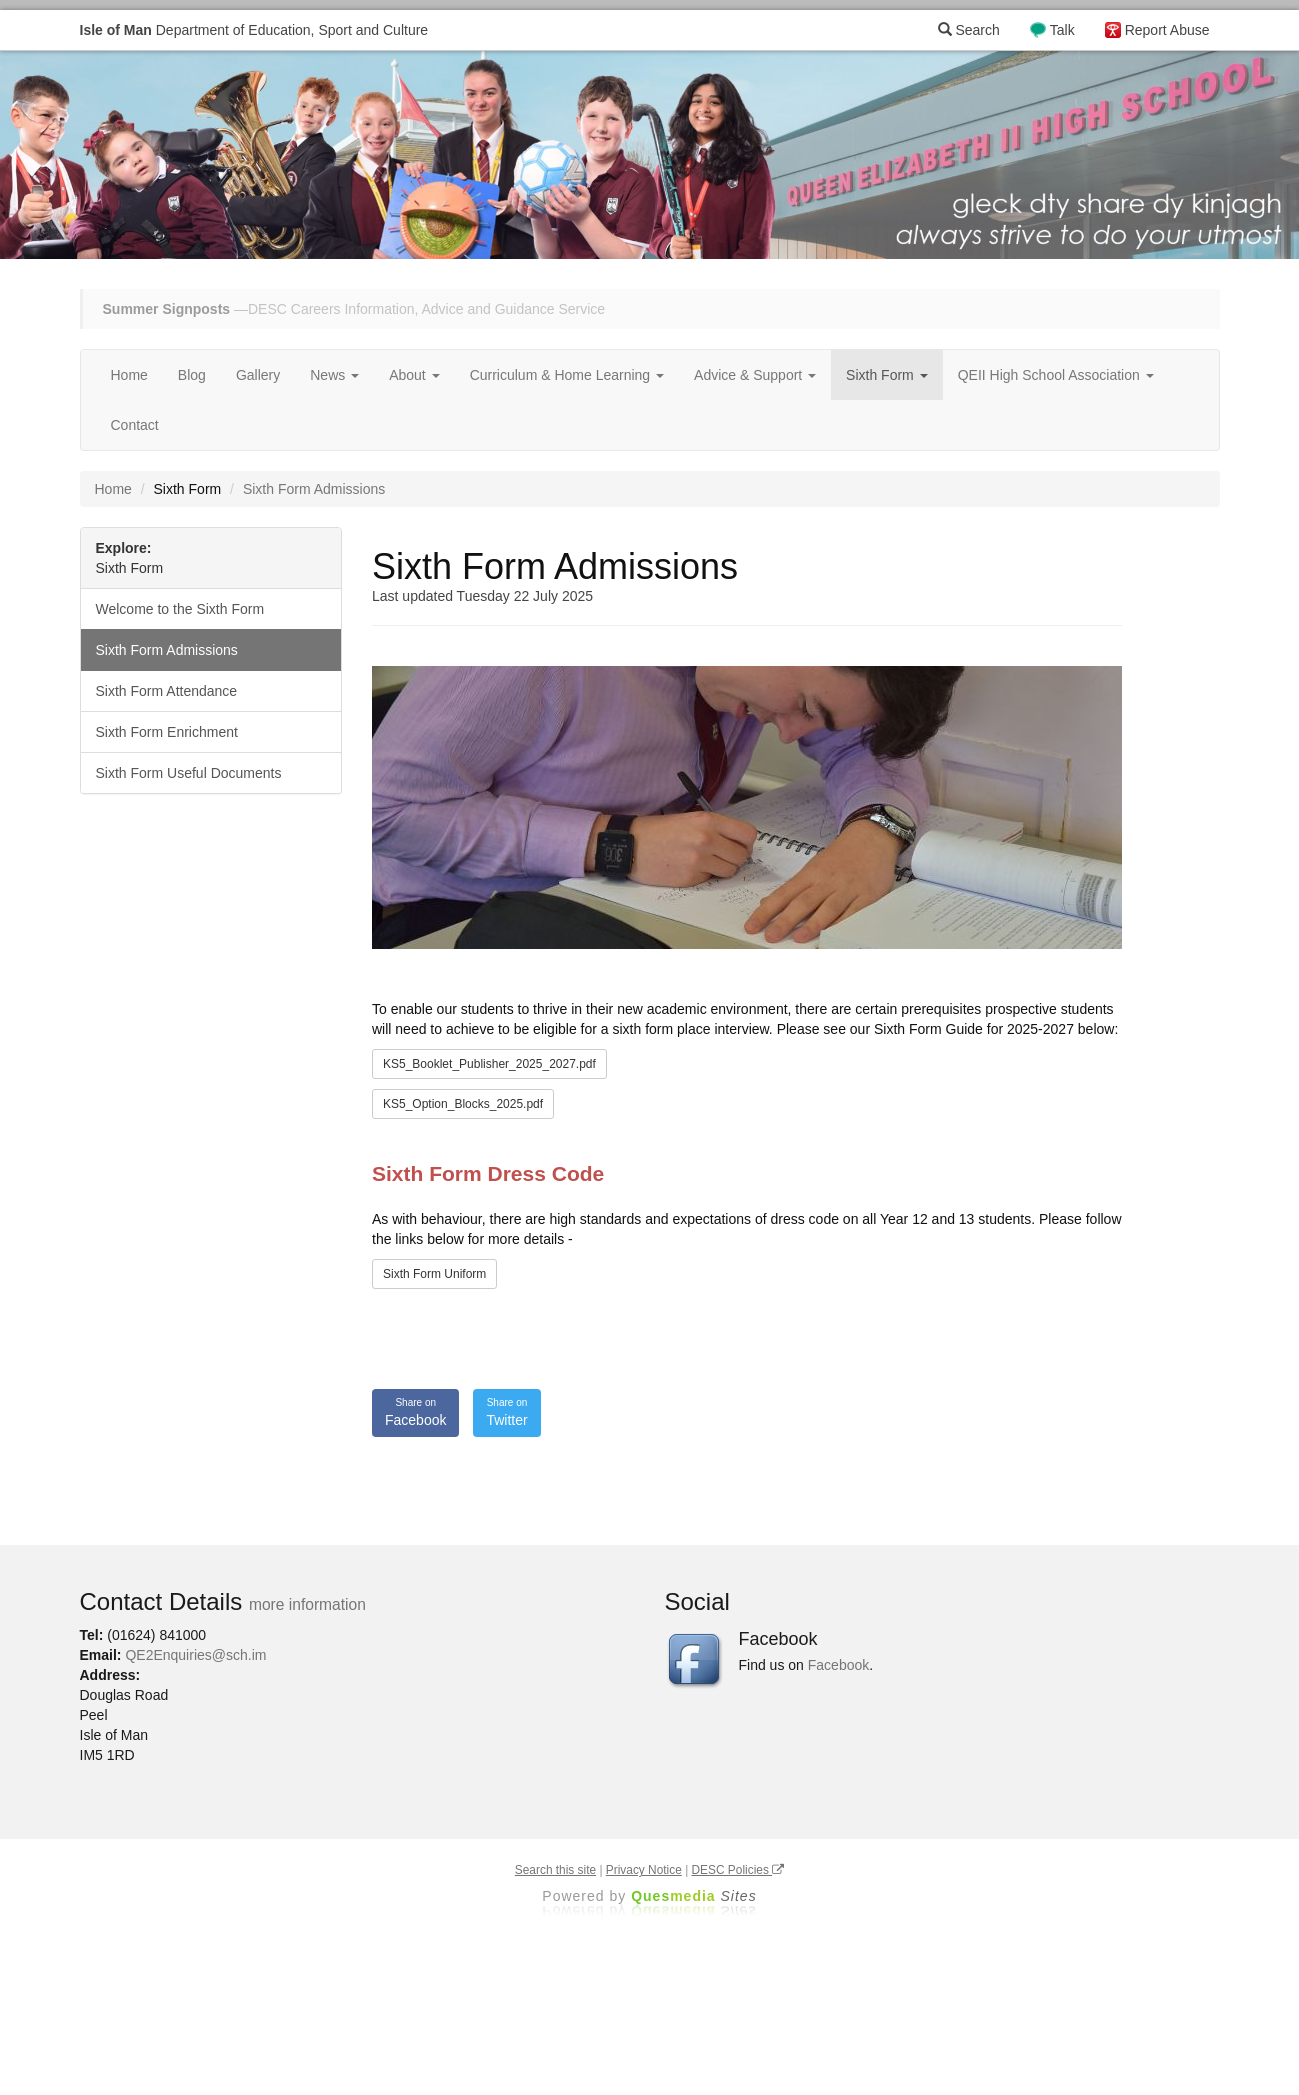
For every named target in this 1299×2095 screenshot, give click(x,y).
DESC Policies (738, 1870)
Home (129, 375)
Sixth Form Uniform (434, 1274)
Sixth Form (887, 375)
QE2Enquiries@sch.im (195, 1655)
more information (307, 1604)
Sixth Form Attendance (167, 691)
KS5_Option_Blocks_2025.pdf (463, 1104)
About (414, 375)
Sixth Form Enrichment (167, 732)
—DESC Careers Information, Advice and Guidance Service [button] (354, 309)
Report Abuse (1167, 30)
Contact (135, 425)
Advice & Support (755, 375)
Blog (192, 375)
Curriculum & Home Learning (567, 375)
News (334, 375)
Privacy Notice (644, 1870)
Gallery (258, 375)
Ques (694, 1896)
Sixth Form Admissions (167, 650)
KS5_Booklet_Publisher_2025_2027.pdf (489, 1064)
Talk (1062, 30)
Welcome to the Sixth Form (180, 609)
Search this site (555, 1870)
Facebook (415, 1412)
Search (969, 30)
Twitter (506, 1412)
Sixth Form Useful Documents (189, 773)
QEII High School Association (1056, 375)
